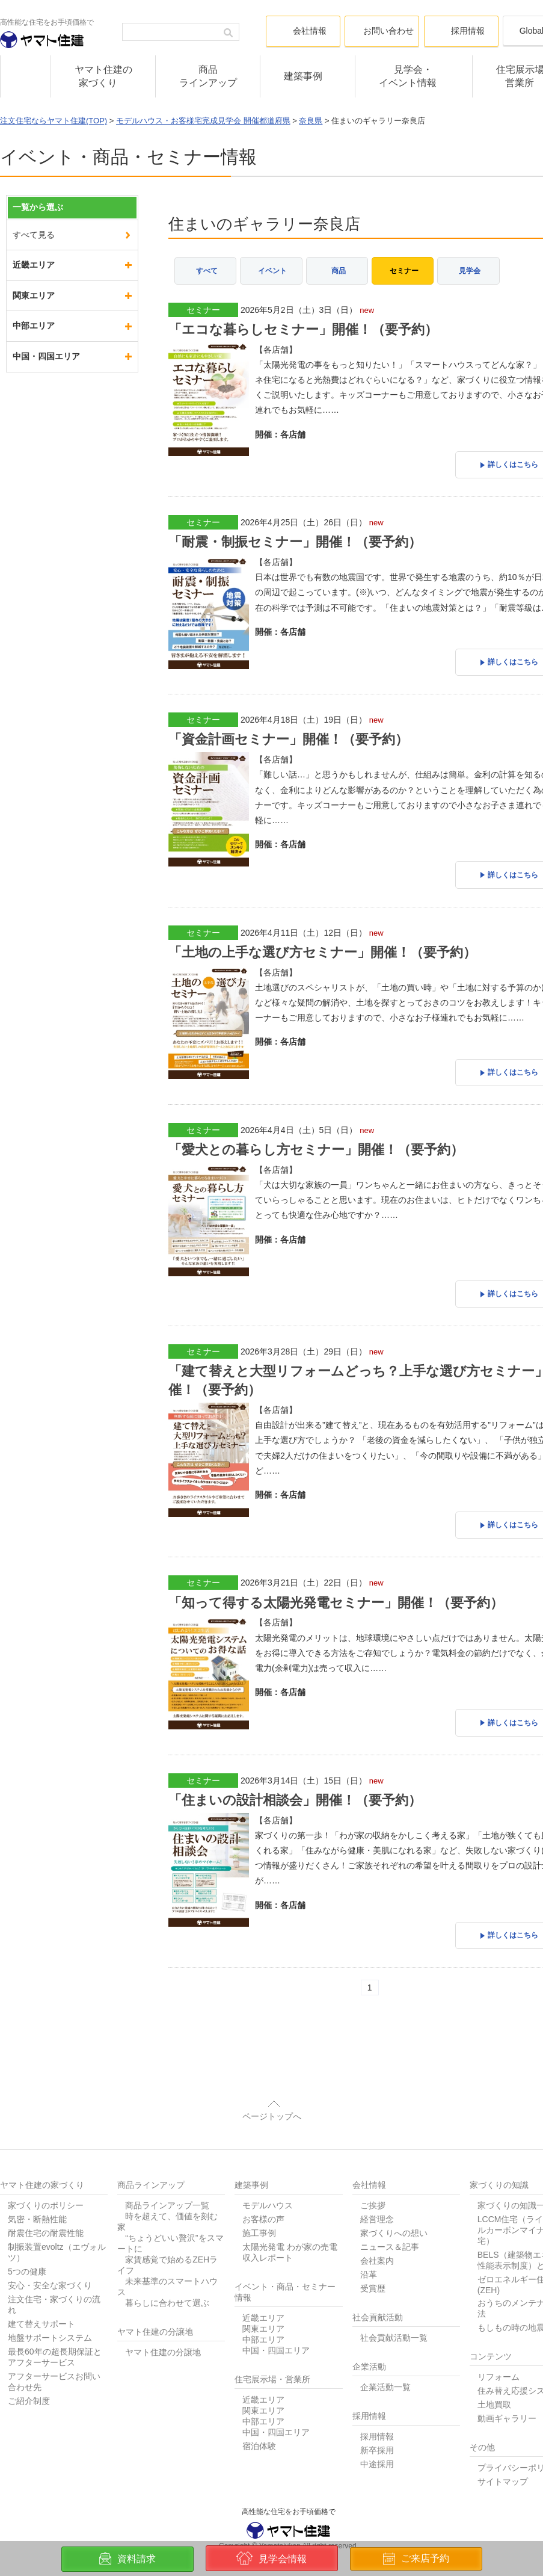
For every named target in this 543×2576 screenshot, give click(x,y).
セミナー (404, 268)
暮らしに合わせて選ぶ (167, 2269)
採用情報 (377, 2403)
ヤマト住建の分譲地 (163, 2318)
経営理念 (377, 2185)
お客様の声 (263, 2185)
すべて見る (34, 234)
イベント (272, 268)
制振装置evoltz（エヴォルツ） (57, 2218)
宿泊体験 (259, 2412)
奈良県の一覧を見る (50, 478)
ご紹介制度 (29, 2367)
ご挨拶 (372, 2171)
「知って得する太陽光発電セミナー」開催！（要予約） (335, 1576)
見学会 (469, 268)
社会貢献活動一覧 (394, 2304)
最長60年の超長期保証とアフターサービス (55, 2323)
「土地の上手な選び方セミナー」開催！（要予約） (322, 937)
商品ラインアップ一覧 (167, 2171)
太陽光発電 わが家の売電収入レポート (289, 2218)
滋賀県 (25, 387)
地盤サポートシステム (50, 2304)
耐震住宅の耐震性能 (46, 2199)
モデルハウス (267, 2171)
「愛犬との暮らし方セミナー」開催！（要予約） (316, 1130)
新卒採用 (377, 2416)
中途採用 (377, 2430)
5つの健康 (27, 2238)
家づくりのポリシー (46, 2171)
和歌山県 (29, 417)
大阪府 (25, 325)
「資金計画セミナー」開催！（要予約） (288, 728)
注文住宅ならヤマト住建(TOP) (53, 120)
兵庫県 (25, 295)
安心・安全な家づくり (50, 2251)
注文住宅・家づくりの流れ (54, 2271)
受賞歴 (372, 2254)
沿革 (368, 2241)
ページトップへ (271, 2082)
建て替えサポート (41, 2290)
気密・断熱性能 (37, 2185)
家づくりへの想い (394, 2199)
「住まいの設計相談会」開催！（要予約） (295, 1770)
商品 (338, 268)
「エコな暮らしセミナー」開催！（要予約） (303, 325)
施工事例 (259, 2199)
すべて (207, 268)
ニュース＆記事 (389, 2213)
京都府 (25, 356)
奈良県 (310, 120)
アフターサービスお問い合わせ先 (54, 2348)
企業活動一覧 (385, 2353)
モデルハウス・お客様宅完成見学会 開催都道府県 (203, 120)
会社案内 (377, 2227)
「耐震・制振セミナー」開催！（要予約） (295, 534)
